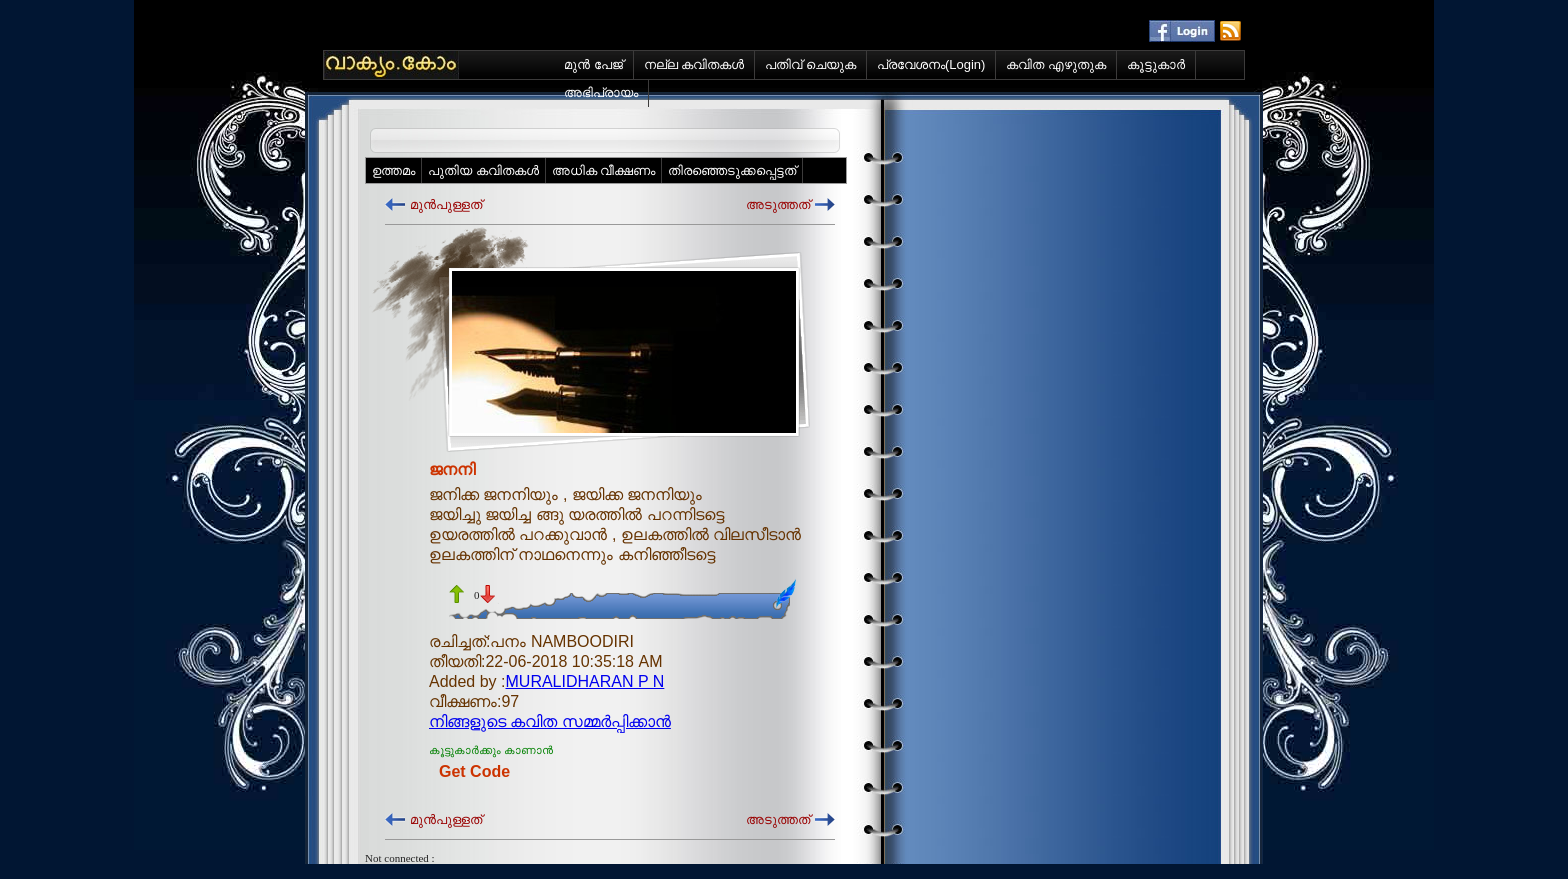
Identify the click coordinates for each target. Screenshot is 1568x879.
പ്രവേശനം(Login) (931, 64)
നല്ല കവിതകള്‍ (694, 64)
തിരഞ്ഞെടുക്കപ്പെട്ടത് (732, 170)
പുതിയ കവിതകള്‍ (483, 170)
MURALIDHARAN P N (585, 681)
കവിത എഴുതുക (1056, 64)
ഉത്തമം (393, 170)
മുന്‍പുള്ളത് (446, 204)
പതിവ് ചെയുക (810, 64)
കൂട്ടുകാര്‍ (1156, 64)
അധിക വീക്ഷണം (604, 170)
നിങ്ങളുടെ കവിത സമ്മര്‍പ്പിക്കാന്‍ (550, 721)
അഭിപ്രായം (601, 92)
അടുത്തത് (778, 204)
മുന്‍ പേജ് (593, 64)
